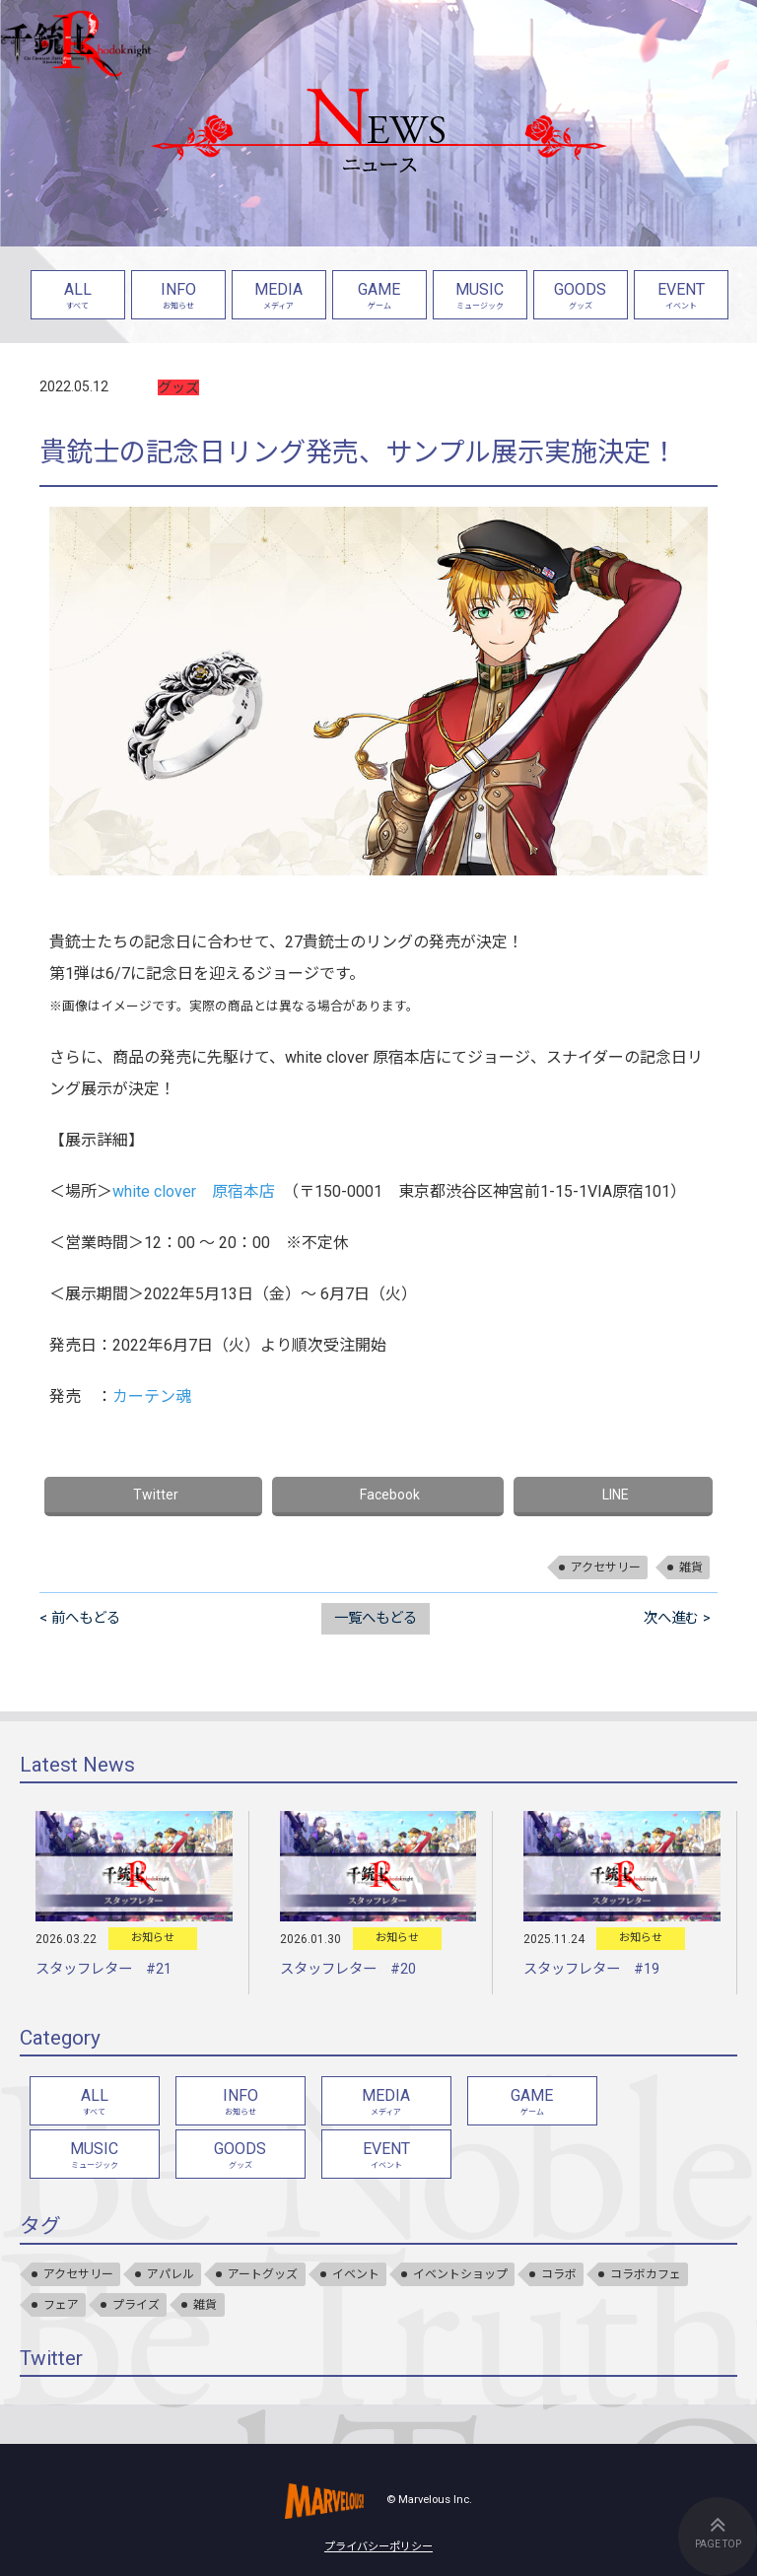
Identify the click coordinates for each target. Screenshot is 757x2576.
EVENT (681, 297)
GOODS (580, 297)
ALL (78, 297)
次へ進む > (677, 1618)
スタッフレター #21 (103, 1969)
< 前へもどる (79, 1618)
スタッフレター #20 (348, 1969)
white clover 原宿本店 (193, 1191)
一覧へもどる (375, 1618)
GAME (379, 297)
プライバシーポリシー (378, 2547)
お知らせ (152, 1937)
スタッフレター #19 (591, 1969)
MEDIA (279, 297)
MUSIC (480, 297)
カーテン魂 (151, 1396)
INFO (178, 297)
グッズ (178, 387)
